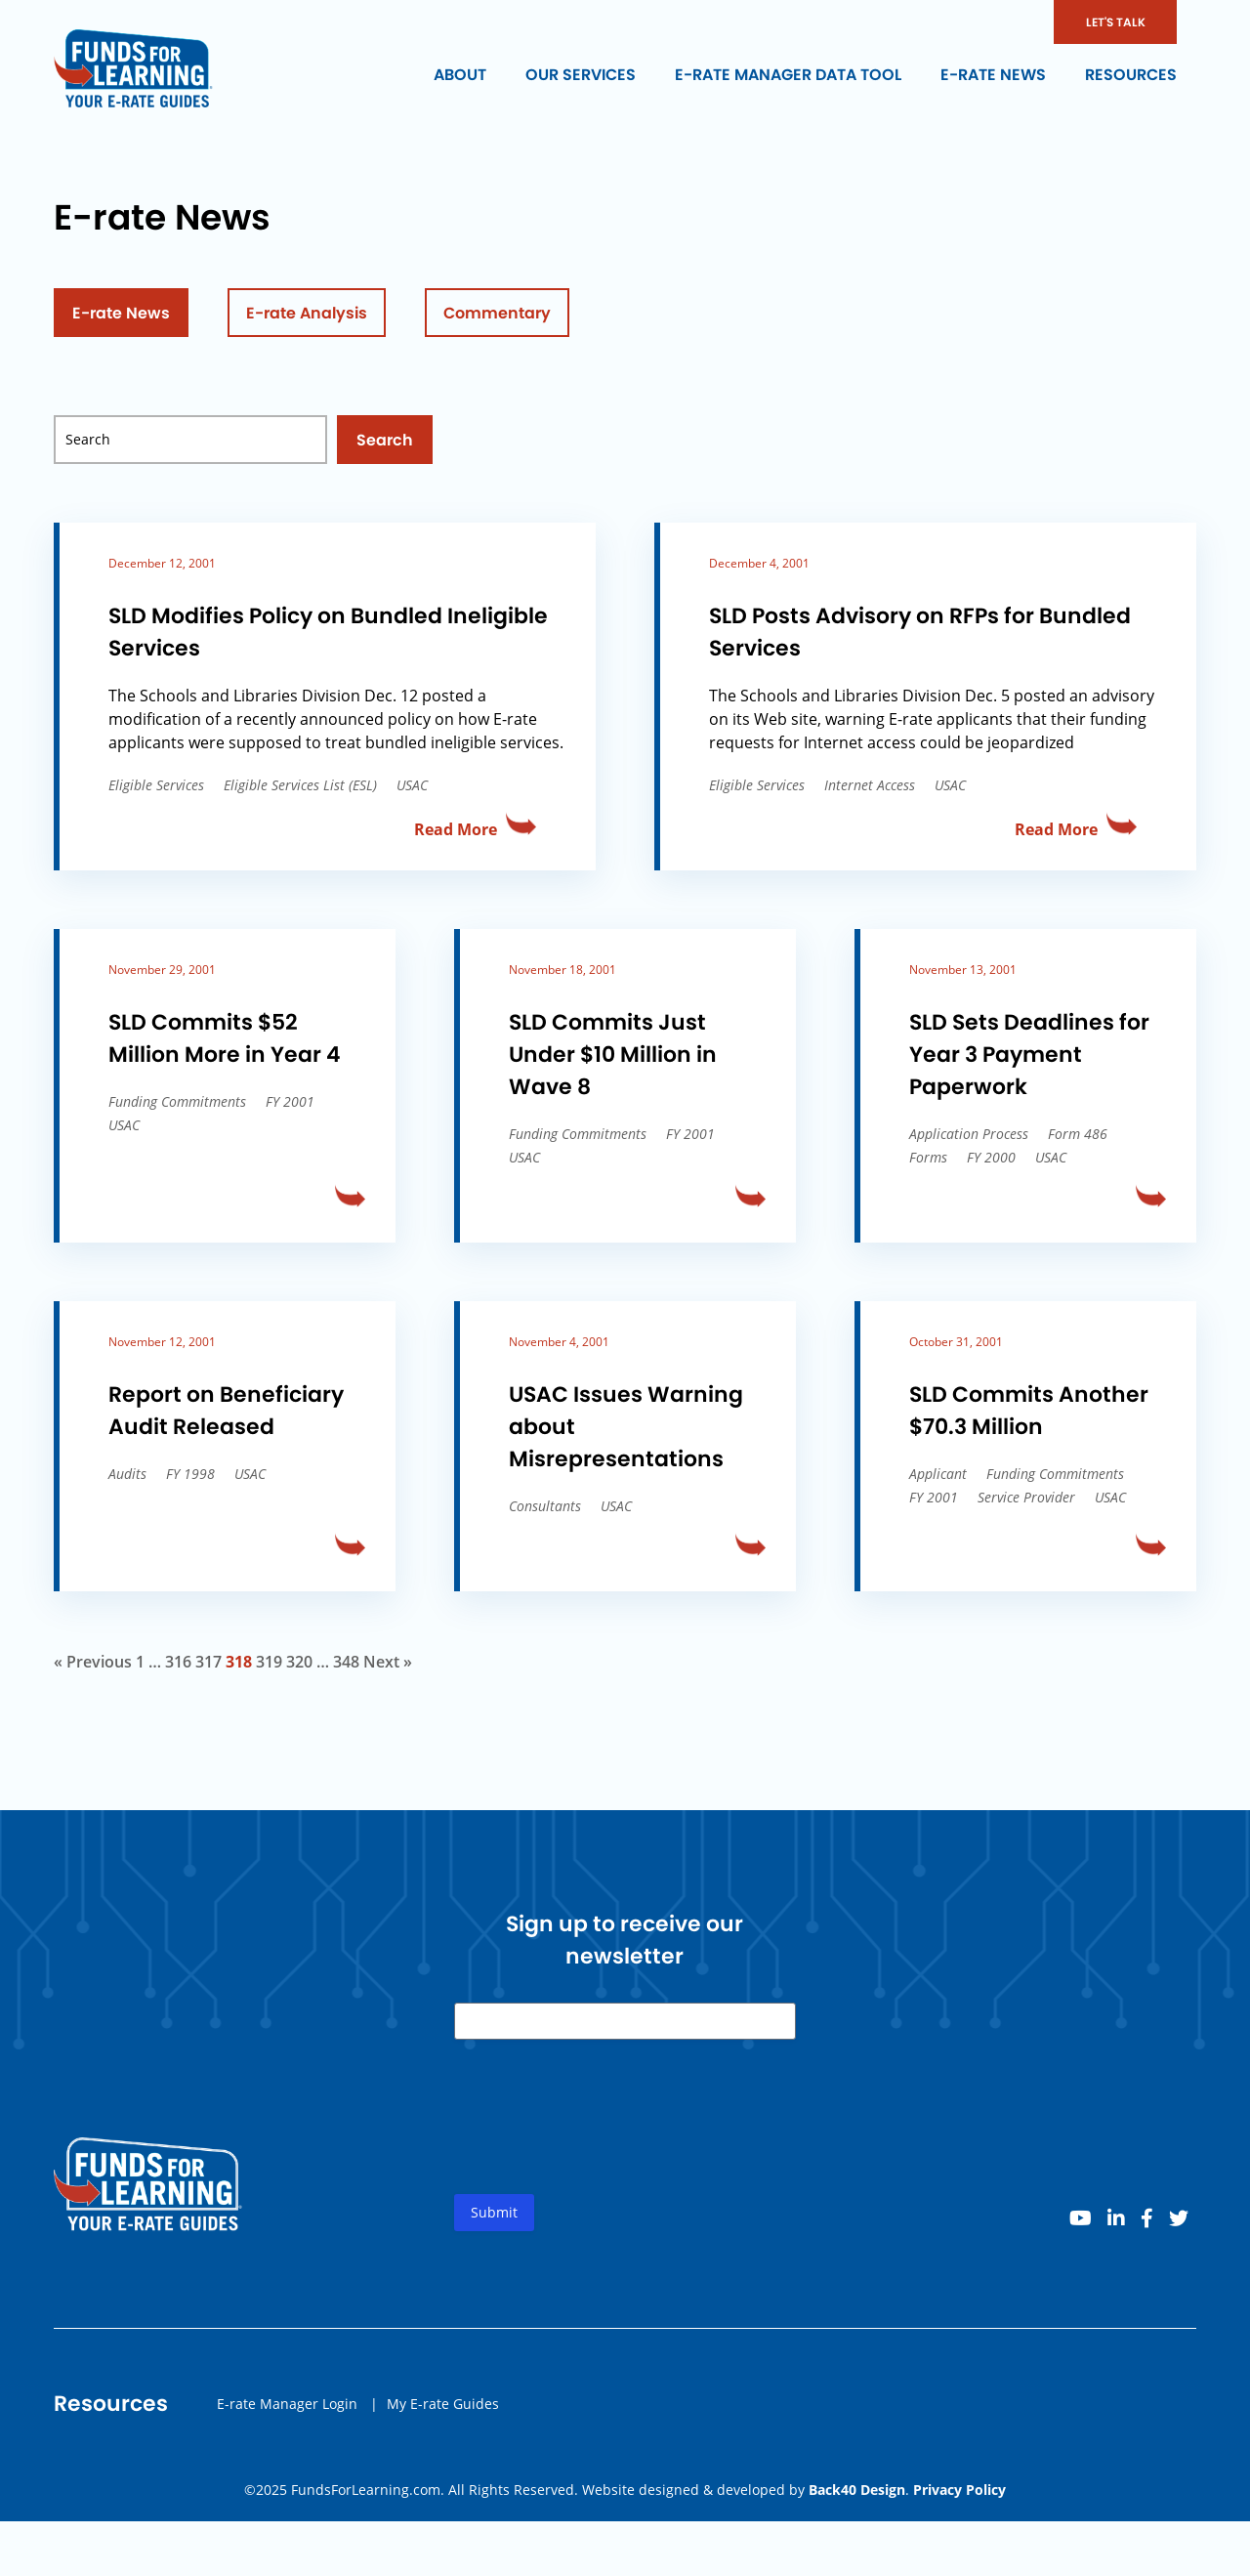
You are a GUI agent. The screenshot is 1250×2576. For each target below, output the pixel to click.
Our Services (580, 74)
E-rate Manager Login (287, 2410)
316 (178, 1661)
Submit (494, 2220)
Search (384, 440)
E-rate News (993, 74)
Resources (1131, 74)
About (460, 74)
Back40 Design (857, 2489)
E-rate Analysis (306, 313)
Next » (387, 1661)
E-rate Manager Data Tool (788, 74)
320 (299, 1661)
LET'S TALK (1116, 22)
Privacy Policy (959, 2489)
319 (269, 1661)
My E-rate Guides (443, 2410)
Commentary (497, 313)
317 (208, 1661)
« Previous (93, 1661)
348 (346, 1661)
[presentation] (602, 2140)
